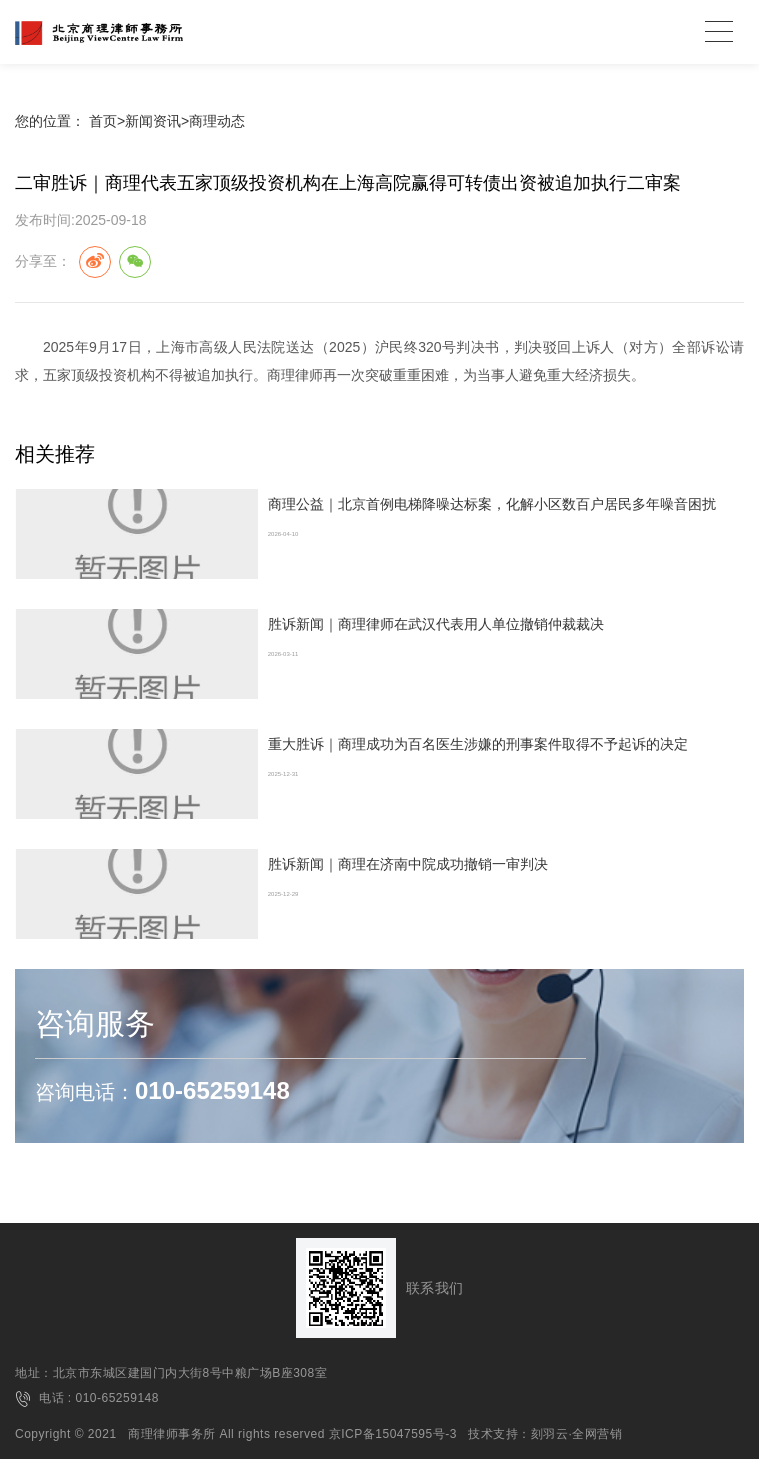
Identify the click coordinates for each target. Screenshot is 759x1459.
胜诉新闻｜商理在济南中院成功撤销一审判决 (408, 864)
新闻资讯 (153, 121)
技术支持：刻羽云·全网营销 (545, 1434)
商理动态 (217, 121)
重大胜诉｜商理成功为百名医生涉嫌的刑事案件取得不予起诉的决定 (478, 744)
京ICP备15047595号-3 (393, 1434)
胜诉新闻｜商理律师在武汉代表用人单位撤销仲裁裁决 (436, 624)
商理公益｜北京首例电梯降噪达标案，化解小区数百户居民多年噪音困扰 (492, 504)
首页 (103, 121)
